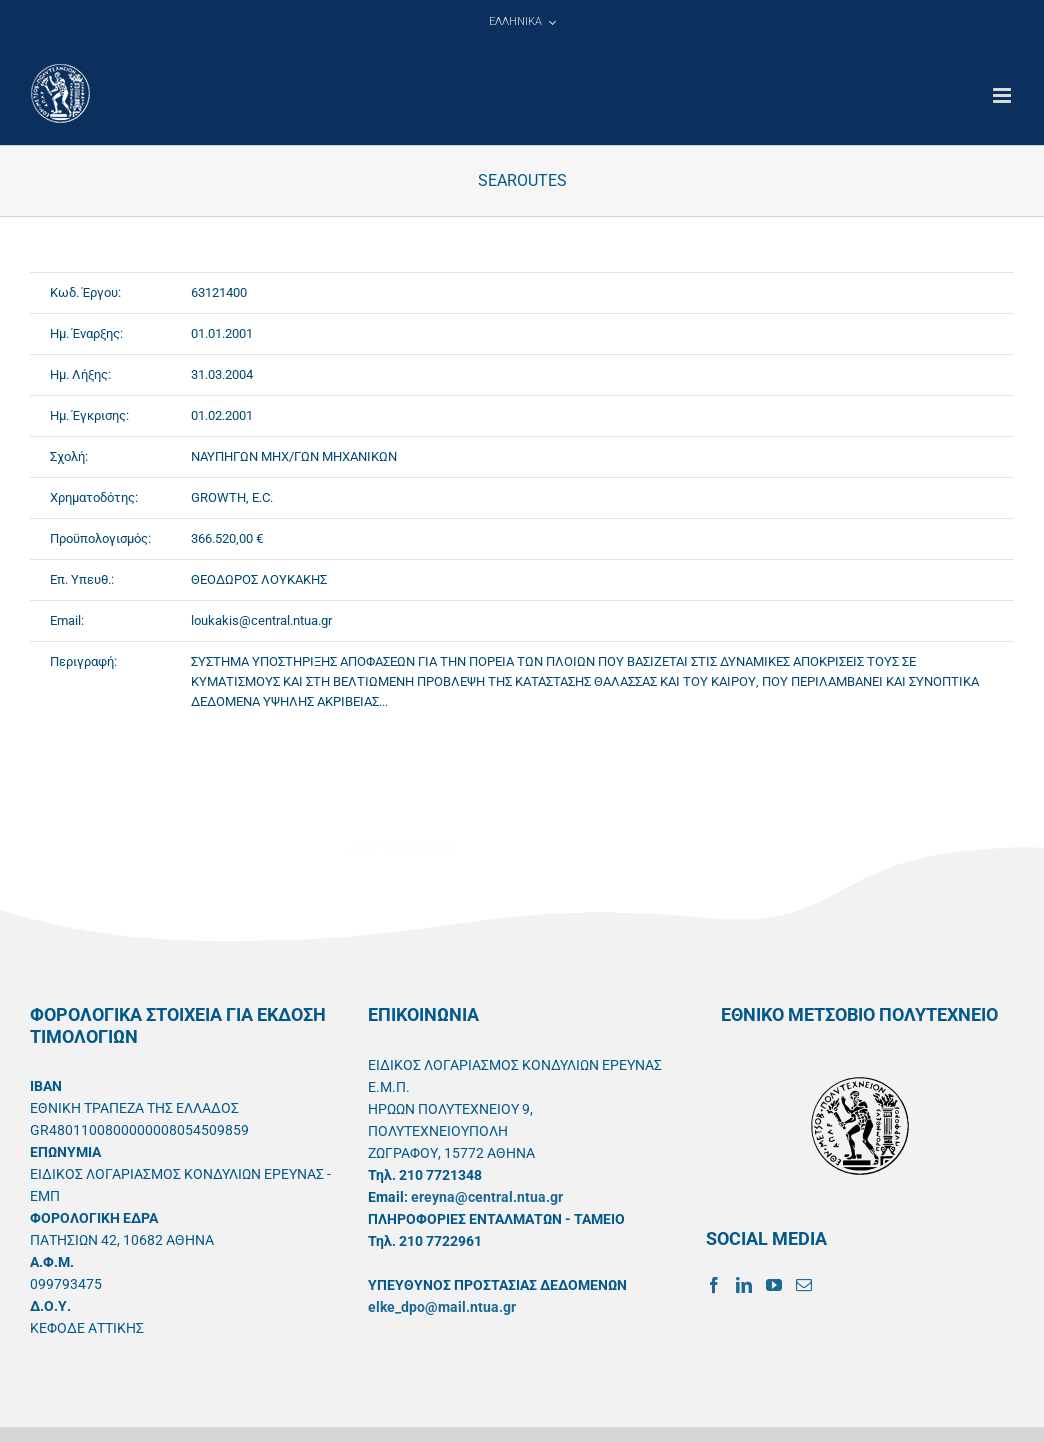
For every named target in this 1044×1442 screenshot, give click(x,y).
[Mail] (804, 1285)
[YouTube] (774, 1285)
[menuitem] (522, 22)
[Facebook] (714, 1285)
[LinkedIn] (744, 1285)
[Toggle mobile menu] (1003, 95)
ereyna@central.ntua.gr (487, 1197)
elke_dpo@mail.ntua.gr (442, 1307)
